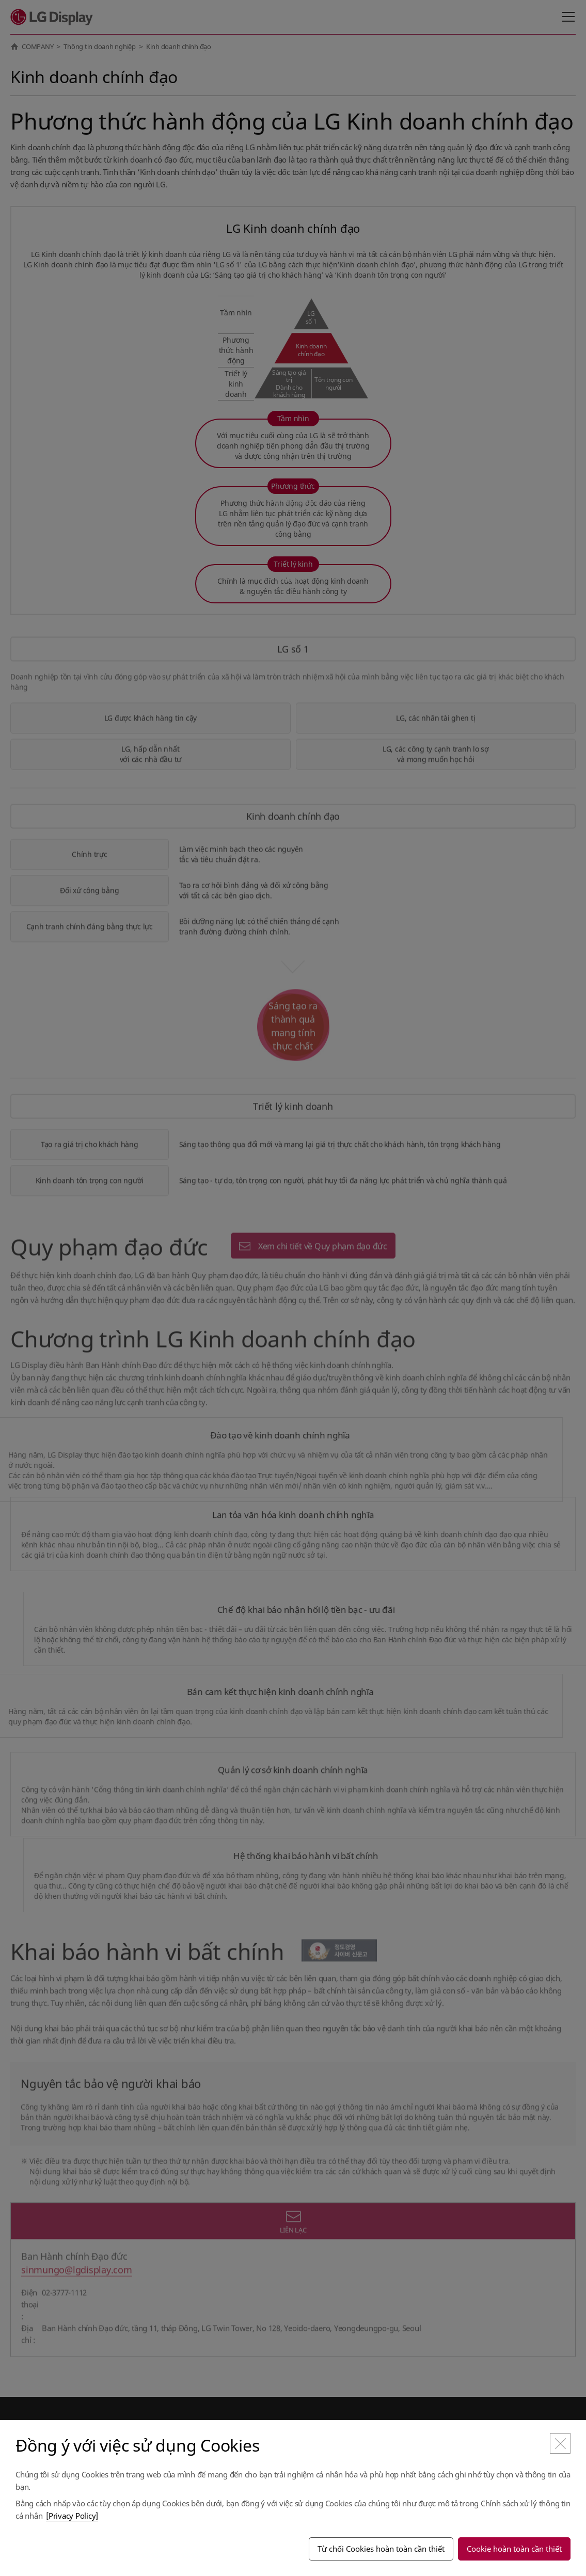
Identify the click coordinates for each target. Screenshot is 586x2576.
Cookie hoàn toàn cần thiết (514, 2548)
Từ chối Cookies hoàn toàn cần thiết (381, 2548)
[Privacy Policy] (72, 2515)
